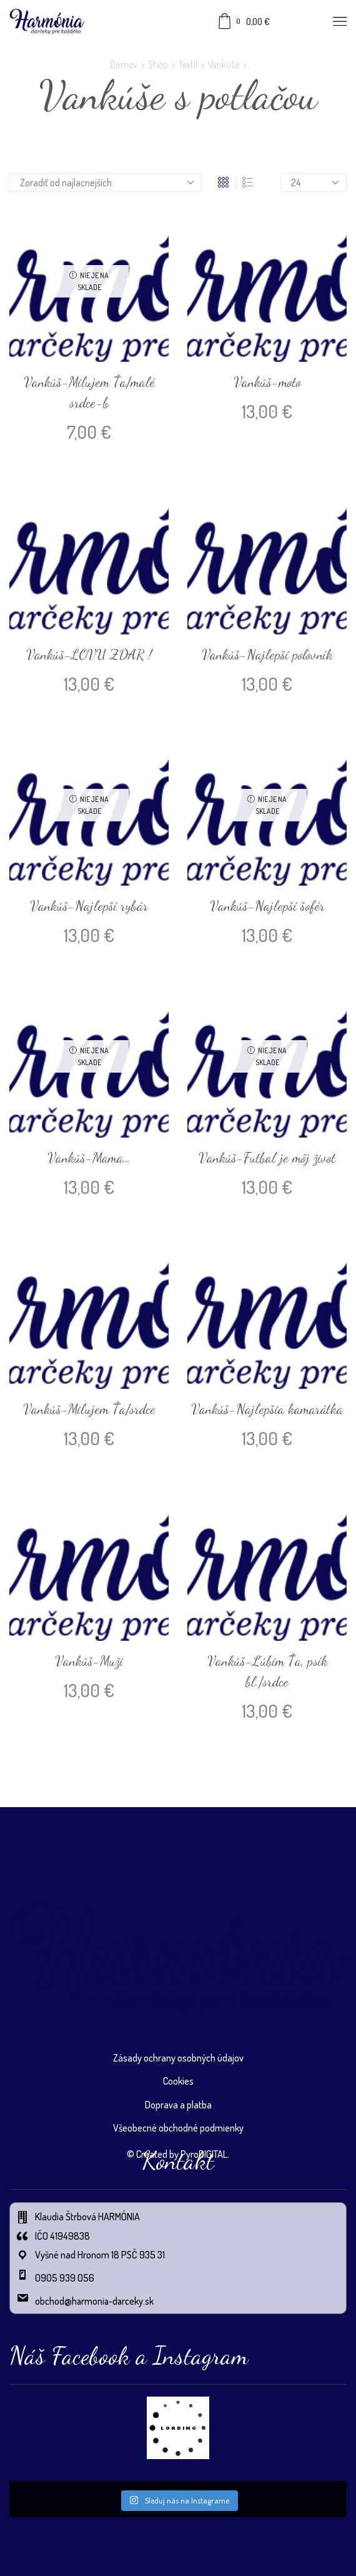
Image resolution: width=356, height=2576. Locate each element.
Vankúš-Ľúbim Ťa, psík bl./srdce (267, 1671)
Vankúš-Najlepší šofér (267, 906)
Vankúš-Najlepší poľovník (267, 654)
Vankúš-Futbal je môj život (267, 1158)
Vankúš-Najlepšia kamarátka (267, 1409)
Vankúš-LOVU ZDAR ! (89, 654)
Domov (123, 64)
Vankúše (223, 64)
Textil (188, 64)
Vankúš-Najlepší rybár (89, 906)
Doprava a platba (178, 2104)
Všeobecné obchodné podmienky (178, 2128)
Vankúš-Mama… (89, 1158)
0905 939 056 (64, 2278)
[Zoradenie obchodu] (105, 182)
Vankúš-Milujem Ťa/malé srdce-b (89, 392)
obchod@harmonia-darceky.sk (95, 2301)
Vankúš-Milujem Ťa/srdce (89, 1409)
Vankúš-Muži (89, 1661)
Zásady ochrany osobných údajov (178, 2058)
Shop (158, 64)
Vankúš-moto (267, 382)
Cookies (178, 2081)
